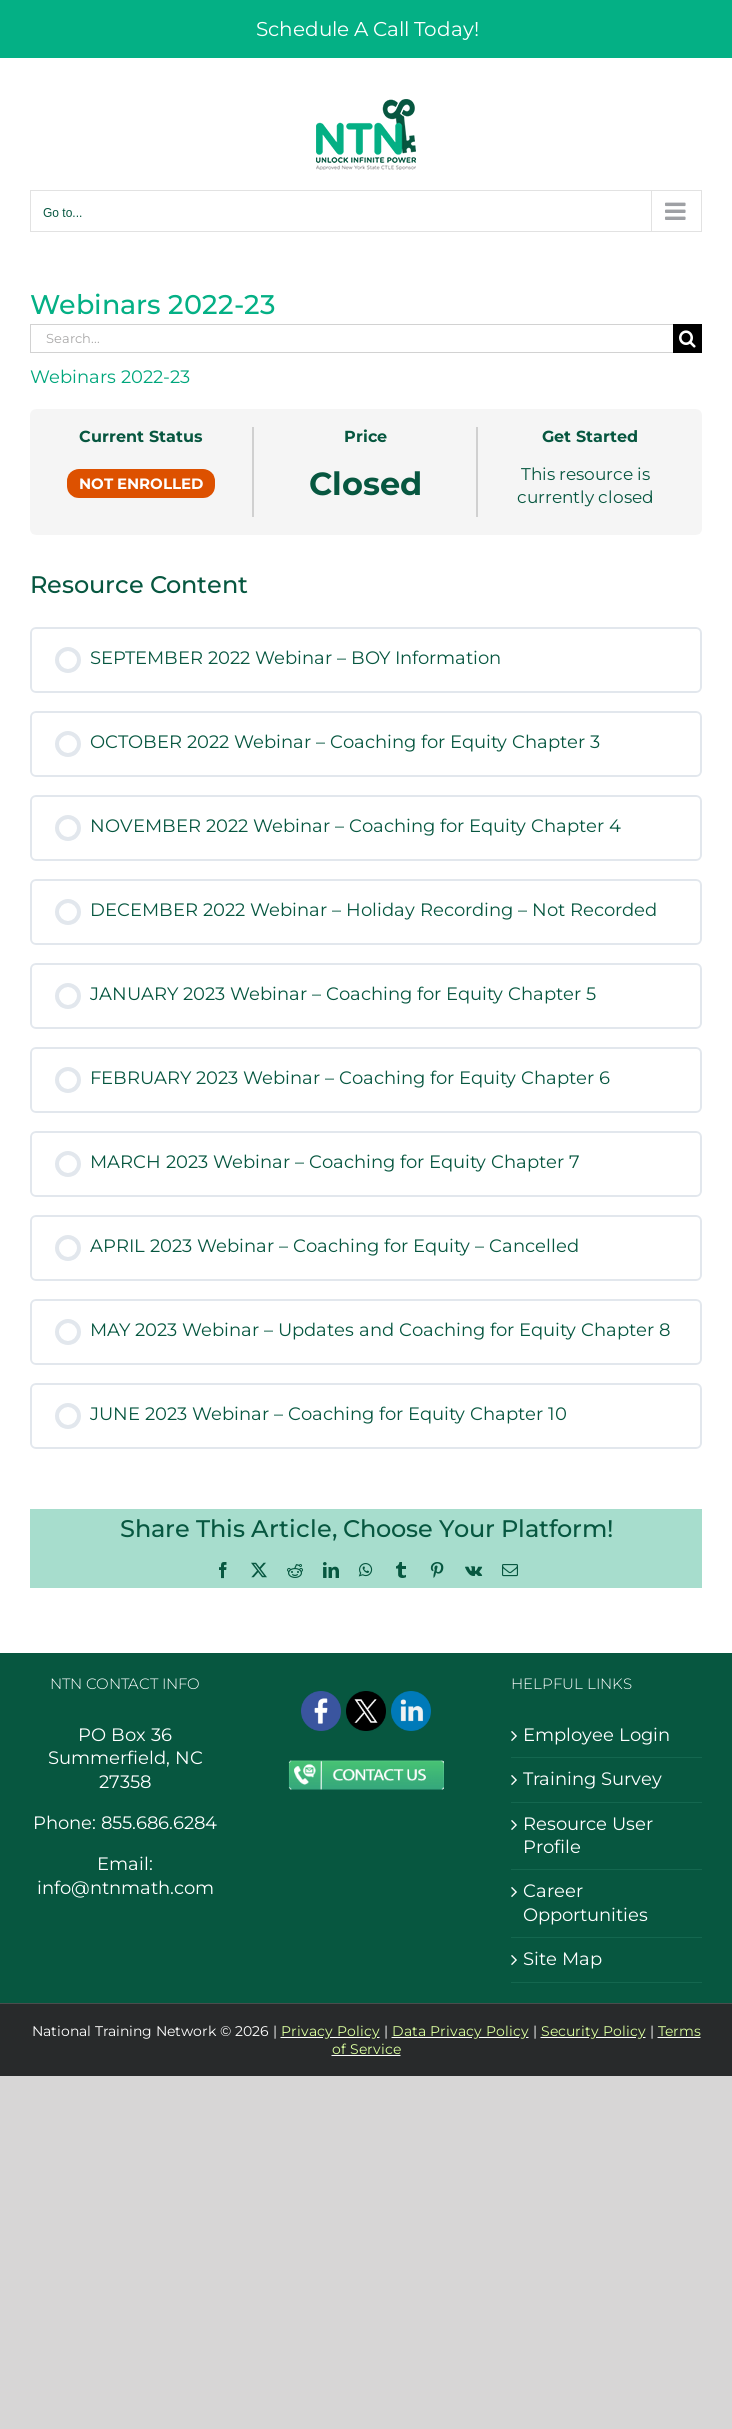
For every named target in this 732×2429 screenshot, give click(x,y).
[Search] (687, 338)
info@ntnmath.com (125, 1888)
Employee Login (596, 1735)
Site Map (562, 1959)
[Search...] (351, 338)
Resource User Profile (588, 1835)
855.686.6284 (159, 1823)
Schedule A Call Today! (367, 29)
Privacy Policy (330, 2031)
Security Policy (593, 2031)
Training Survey (592, 1779)
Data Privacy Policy (460, 2031)
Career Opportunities (585, 1902)
